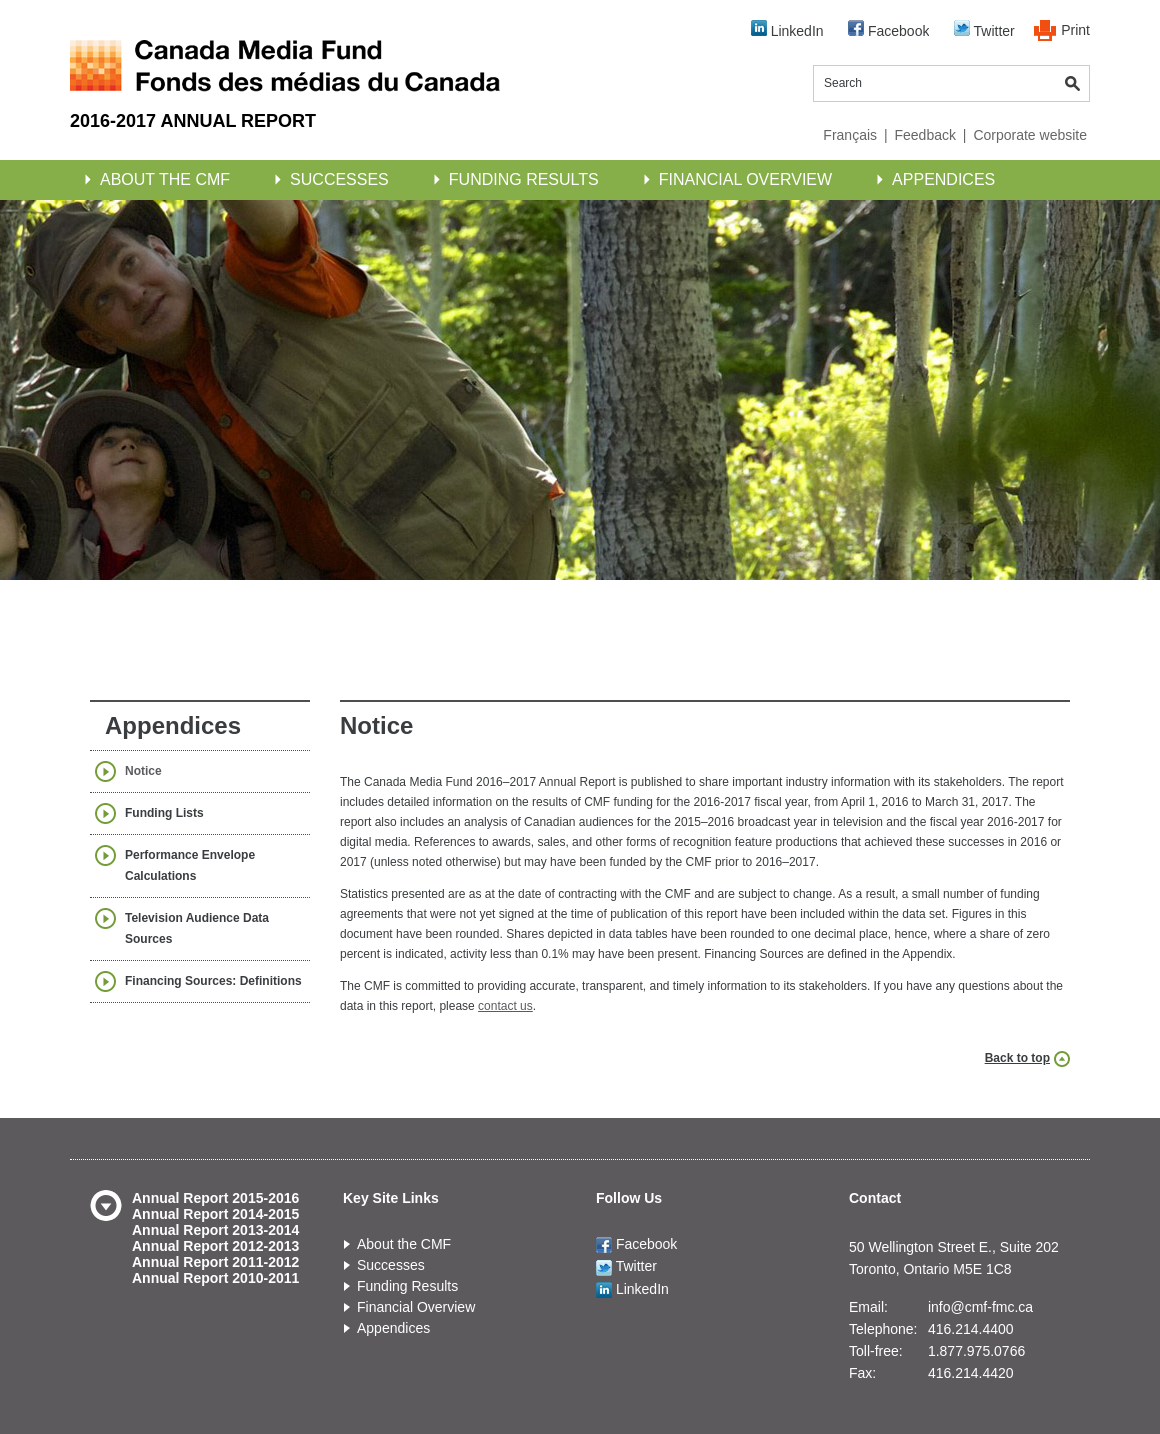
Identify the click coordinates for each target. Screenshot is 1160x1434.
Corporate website (1030, 135)
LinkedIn (787, 29)
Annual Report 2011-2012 (215, 1262)
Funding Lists (164, 813)
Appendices (943, 179)
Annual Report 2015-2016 (215, 1198)
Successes (339, 179)
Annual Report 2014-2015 (215, 1214)
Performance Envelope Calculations (190, 865)
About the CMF (165, 179)
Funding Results (524, 179)
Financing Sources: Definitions (213, 981)
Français (850, 135)
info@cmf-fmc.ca (980, 1307)
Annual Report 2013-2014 (215, 1230)
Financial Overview (745, 179)
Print (1075, 30)
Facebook (888, 29)
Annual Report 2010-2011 (215, 1278)
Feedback (924, 135)
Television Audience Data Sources (197, 928)
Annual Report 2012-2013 (215, 1246)
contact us (505, 1006)
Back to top (1017, 1058)
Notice (143, 771)
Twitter (984, 29)
